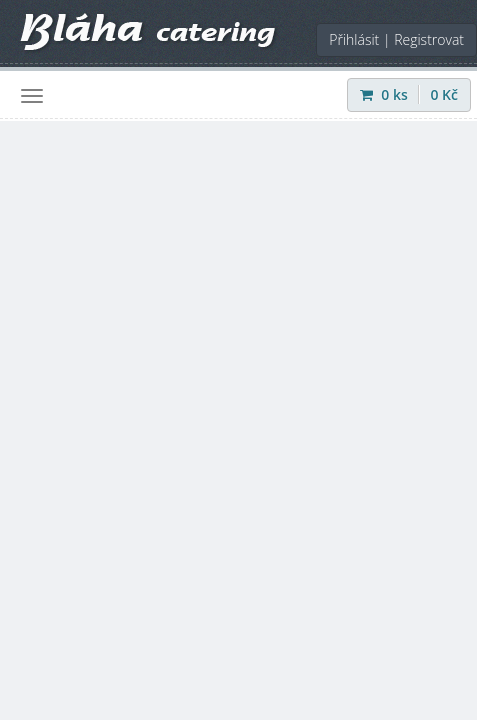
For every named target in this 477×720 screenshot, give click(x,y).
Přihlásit (354, 39)
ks (386, 94)
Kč (444, 94)
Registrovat (429, 39)
